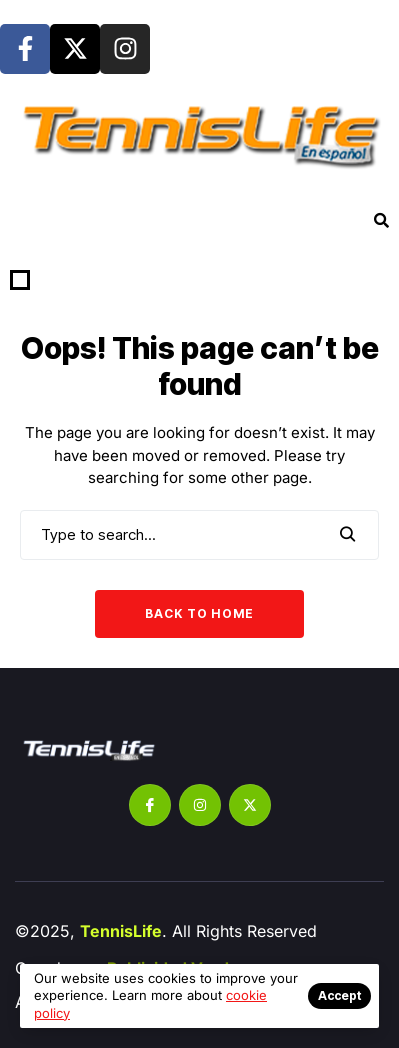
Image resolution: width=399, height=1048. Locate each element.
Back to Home (199, 613)
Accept (339, 995)
